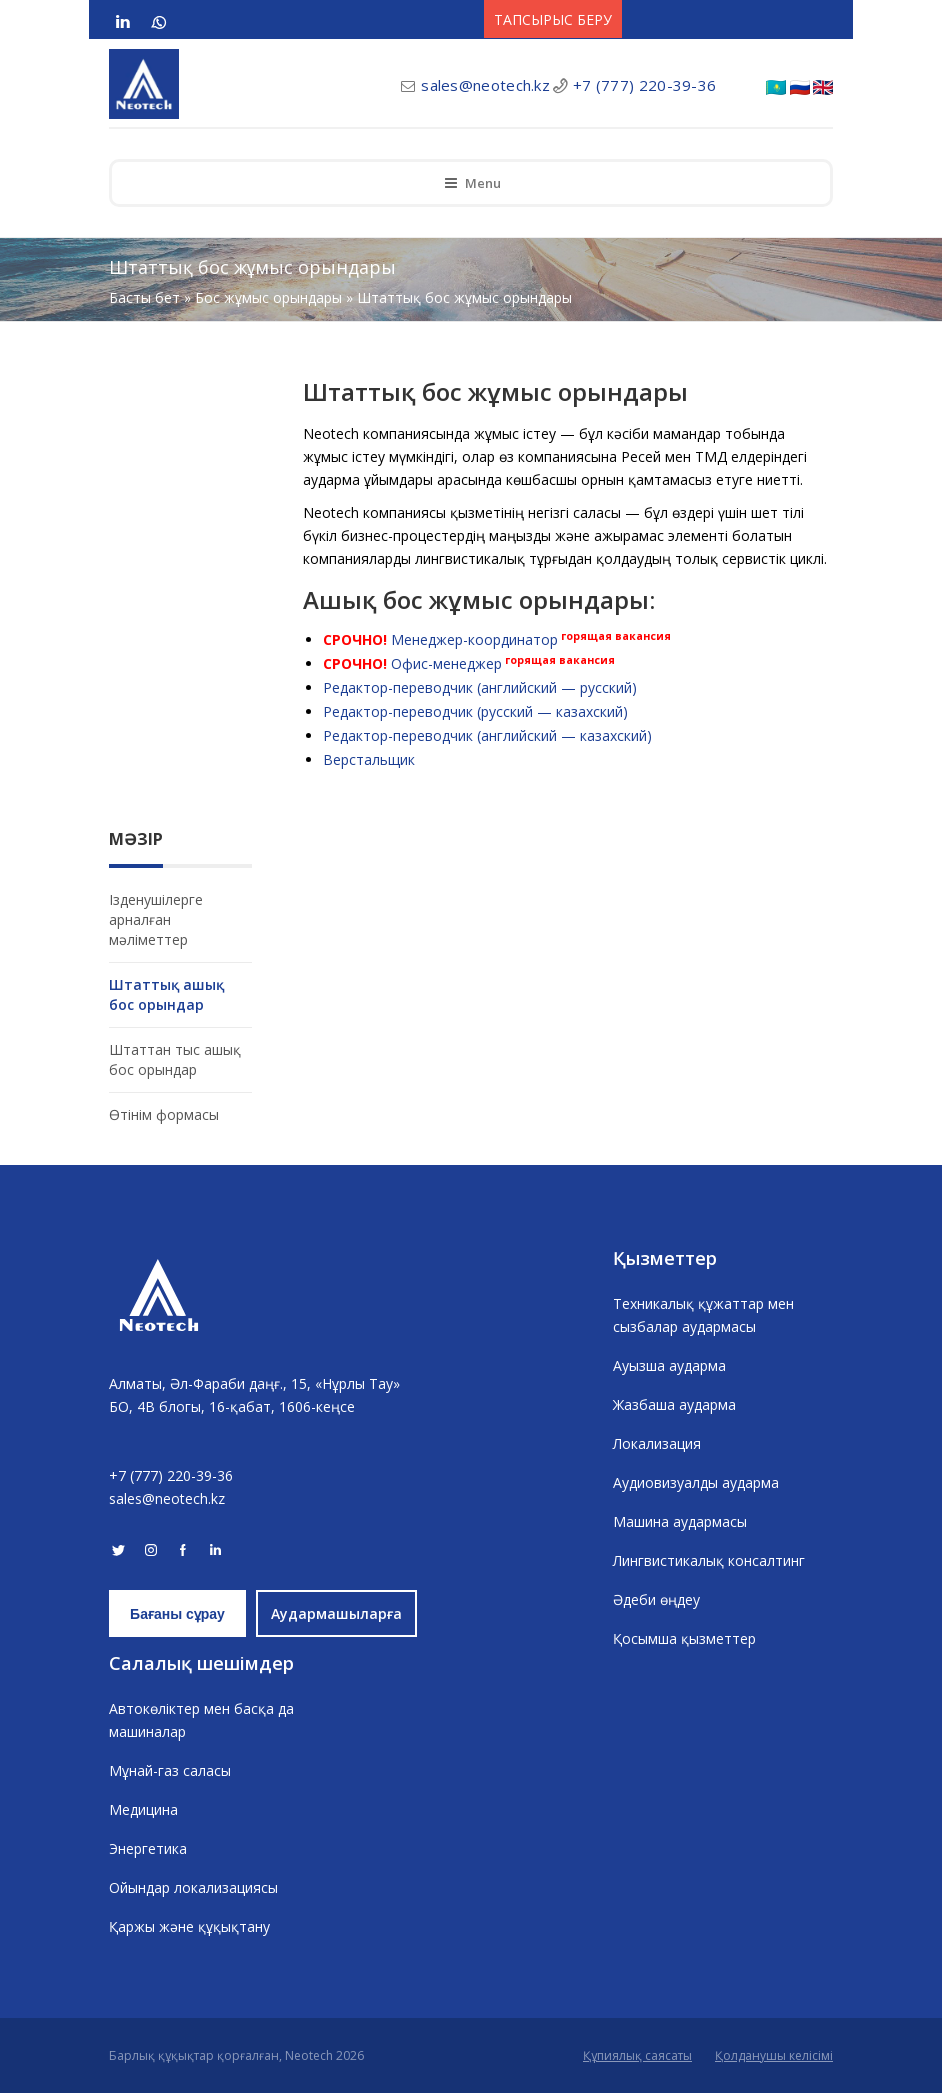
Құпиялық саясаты (637, 2055)
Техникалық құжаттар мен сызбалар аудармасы (703, 1315)
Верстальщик (369, 759)
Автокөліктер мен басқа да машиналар (201, 1720)
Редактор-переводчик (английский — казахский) (487, 735)
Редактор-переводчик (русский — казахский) (475, 711)
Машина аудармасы (680, 1521)
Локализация (657, 1443)
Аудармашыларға (336, 1613)
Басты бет (144, 297)
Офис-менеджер (446, 663)
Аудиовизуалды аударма (696, 1482)
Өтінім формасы (164, 1114)
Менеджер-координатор (474, 639)
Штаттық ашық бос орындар (166, 994)
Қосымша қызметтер (684, 1638)
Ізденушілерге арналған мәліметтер (156, 919)
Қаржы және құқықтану (189, 1926)
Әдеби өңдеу (656, 1599)
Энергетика (148, 1848)
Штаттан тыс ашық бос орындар (175, 1059)
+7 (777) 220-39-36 (644, 85)
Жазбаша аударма (674, 1404)
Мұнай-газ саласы (170, 1770)
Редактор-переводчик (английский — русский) (480, 687)
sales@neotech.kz (485, 85)
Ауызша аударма (669, 1365)
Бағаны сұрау (177, 1614)
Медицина (143, 1809)
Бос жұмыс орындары (268, 297)
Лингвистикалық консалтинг (709, 1560)
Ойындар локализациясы (193, 1887)
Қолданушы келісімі (774, 2055)
